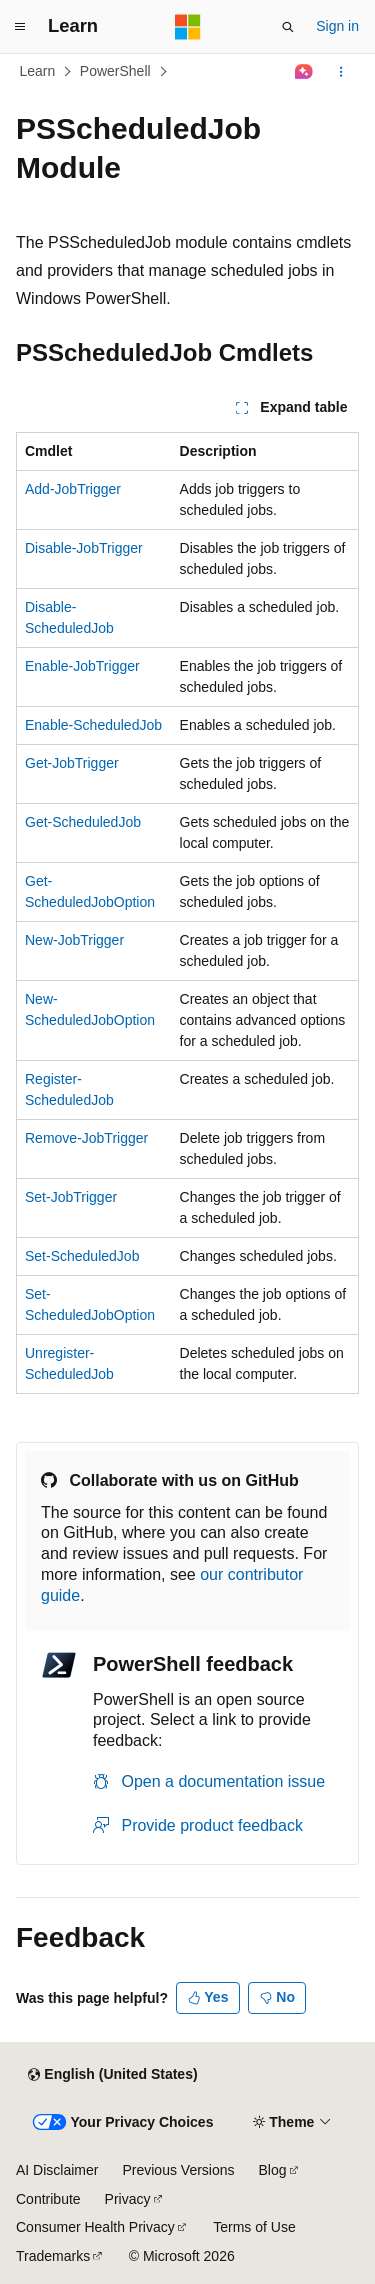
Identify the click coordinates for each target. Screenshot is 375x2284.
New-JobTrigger (74, 940)
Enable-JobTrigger (82, 666)
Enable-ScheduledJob (93, 725)
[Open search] (288, 27)
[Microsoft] (188, 27)
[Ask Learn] (304, 72)
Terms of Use (254, 2227)
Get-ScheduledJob (83, 822)
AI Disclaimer (57, 2170)
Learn (38, 71)
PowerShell (115, 71)
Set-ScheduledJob (82, 1256)
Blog (273, 2170)
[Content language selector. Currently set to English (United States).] (112, 2075)
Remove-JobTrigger (86, 1138)
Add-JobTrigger (73, 489)
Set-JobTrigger (71, 1197)
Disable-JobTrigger (84, 548)
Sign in (337, 26)
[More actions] (341, 72)
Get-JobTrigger (72, 763)
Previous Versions (178, 2170)
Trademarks (53, 2256)
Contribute (48, 2199)
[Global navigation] (20, 27)
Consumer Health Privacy (95, 2227)
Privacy (128, 2199)
